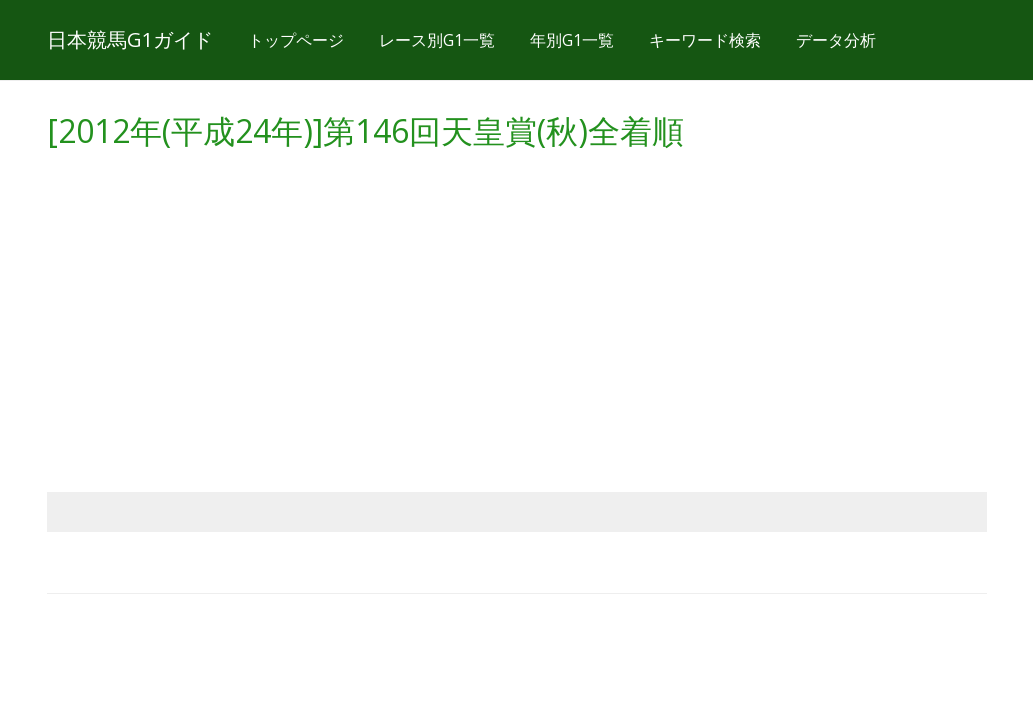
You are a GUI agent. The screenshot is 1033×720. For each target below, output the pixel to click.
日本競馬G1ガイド (130, 39)
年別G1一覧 (572, 40)
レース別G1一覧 (437, 40)
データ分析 (836, 40)
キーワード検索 (705, 40)
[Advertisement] (517, 302)
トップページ (296, 40)
